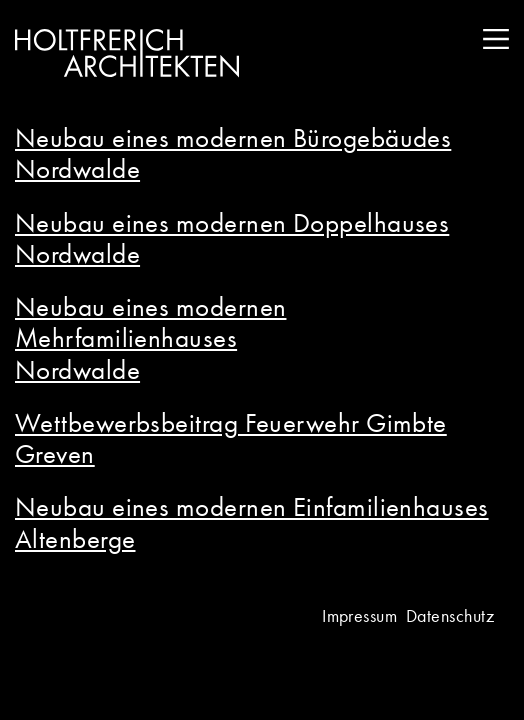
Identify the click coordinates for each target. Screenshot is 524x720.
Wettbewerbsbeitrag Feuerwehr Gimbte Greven (231, 438)
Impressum (359, 615)
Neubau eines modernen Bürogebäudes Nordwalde (233, 153)
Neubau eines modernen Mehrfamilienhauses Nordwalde (150, 337)
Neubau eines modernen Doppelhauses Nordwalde (232, 238)
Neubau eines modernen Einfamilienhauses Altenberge (252, 522)
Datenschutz (450, 615)
